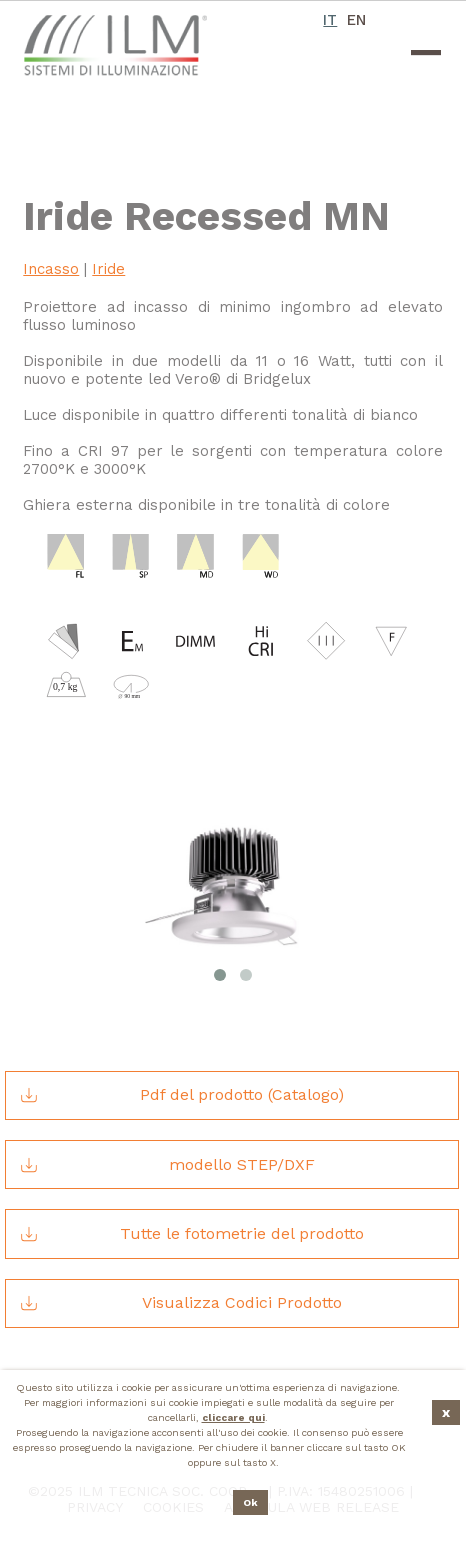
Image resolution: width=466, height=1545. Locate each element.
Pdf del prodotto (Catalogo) (181, 1095)
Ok (250, 1502)
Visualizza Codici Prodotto (180, 1303)
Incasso (51, 269)
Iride (108, 269)
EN (356, 20)
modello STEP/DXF (166, 1165)
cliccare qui (233, 1417)
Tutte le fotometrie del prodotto (191, 1234)
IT (329, 20)
